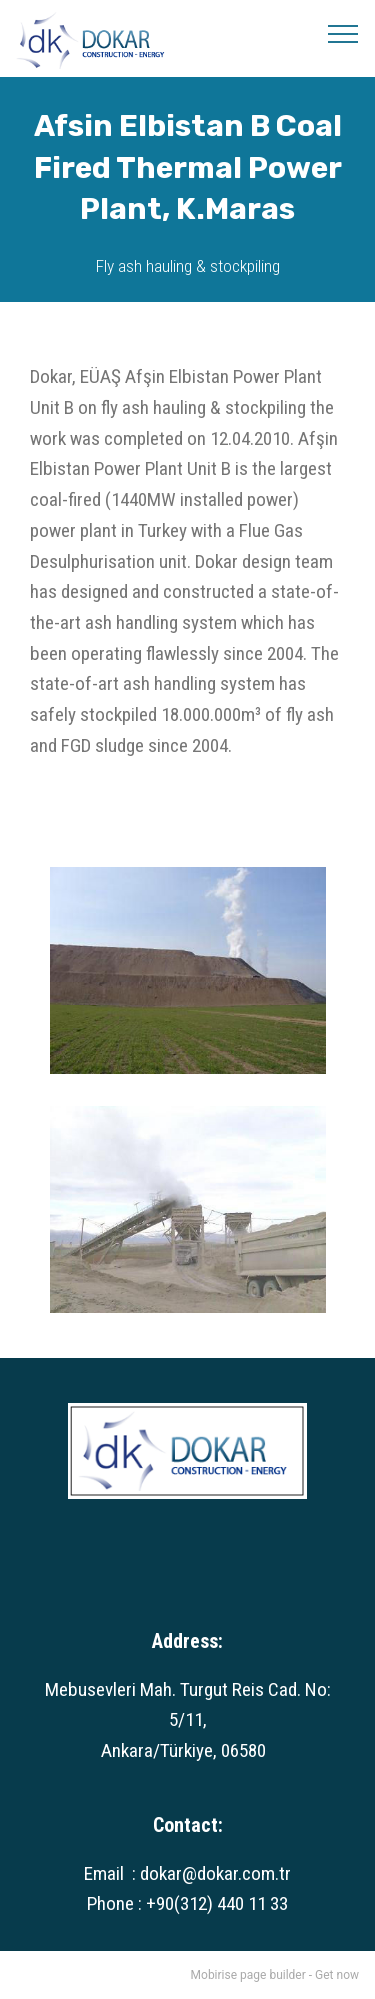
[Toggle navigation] (343, 33)
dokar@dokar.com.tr (215, 1873)
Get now (337, 1975)
